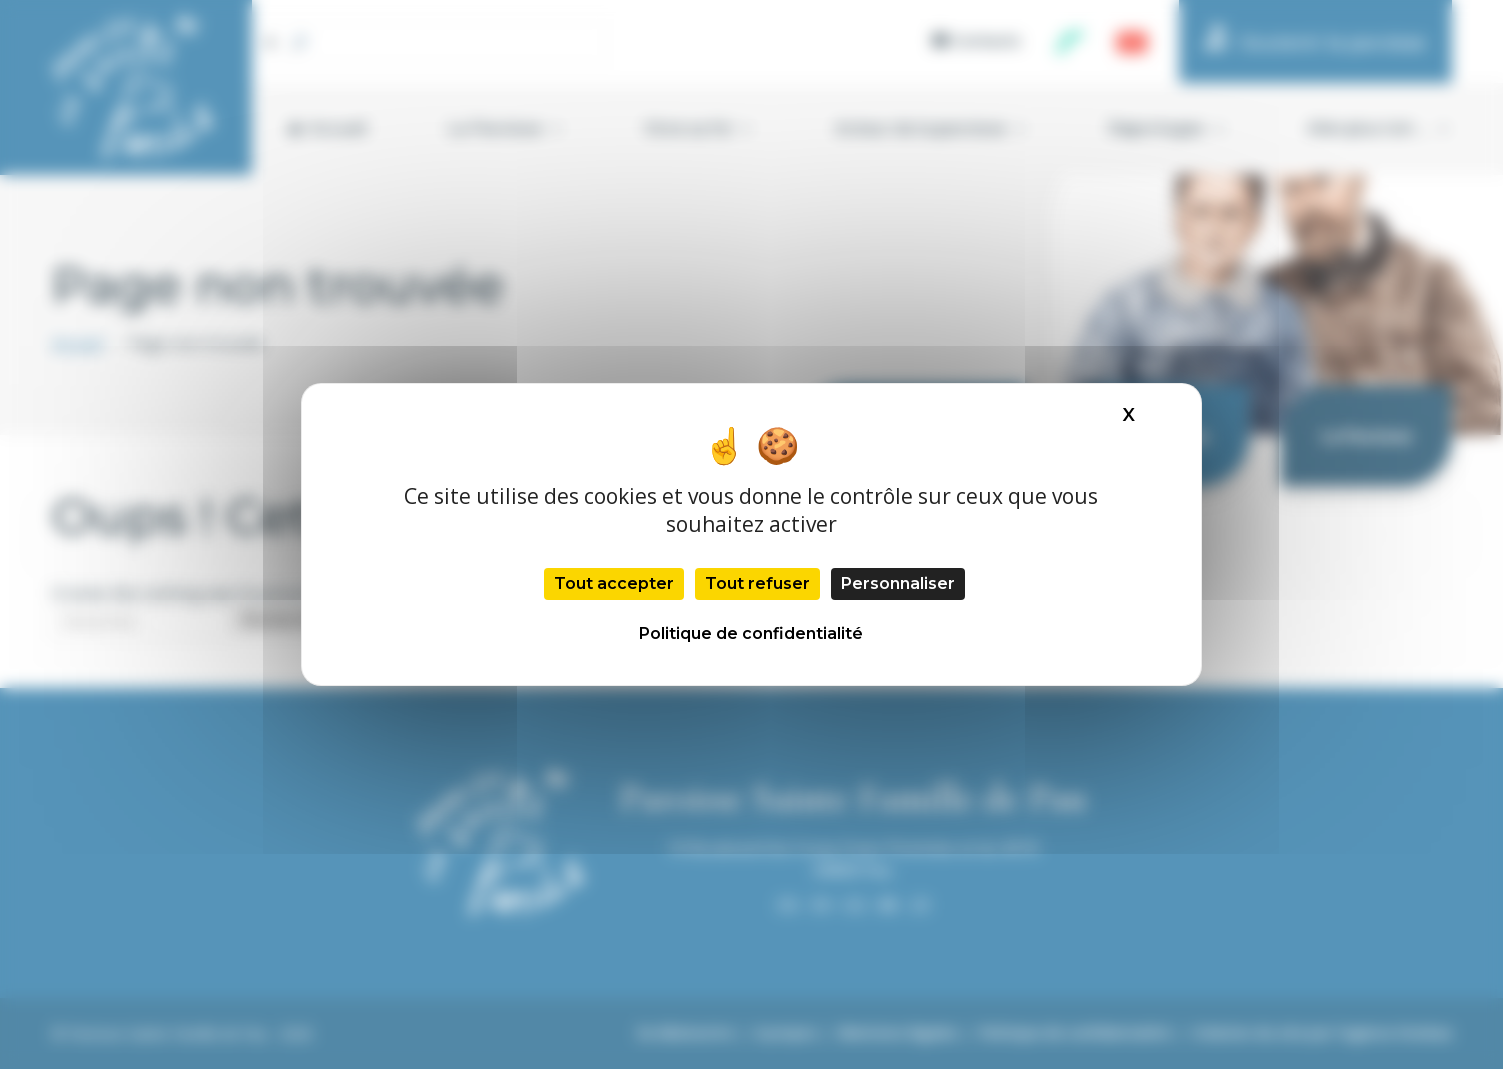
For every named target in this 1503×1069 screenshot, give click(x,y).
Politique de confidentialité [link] (751, 633)
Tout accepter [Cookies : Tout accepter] (614, 583)
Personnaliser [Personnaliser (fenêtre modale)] (898, 583)
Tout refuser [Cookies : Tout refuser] (757, 583)
